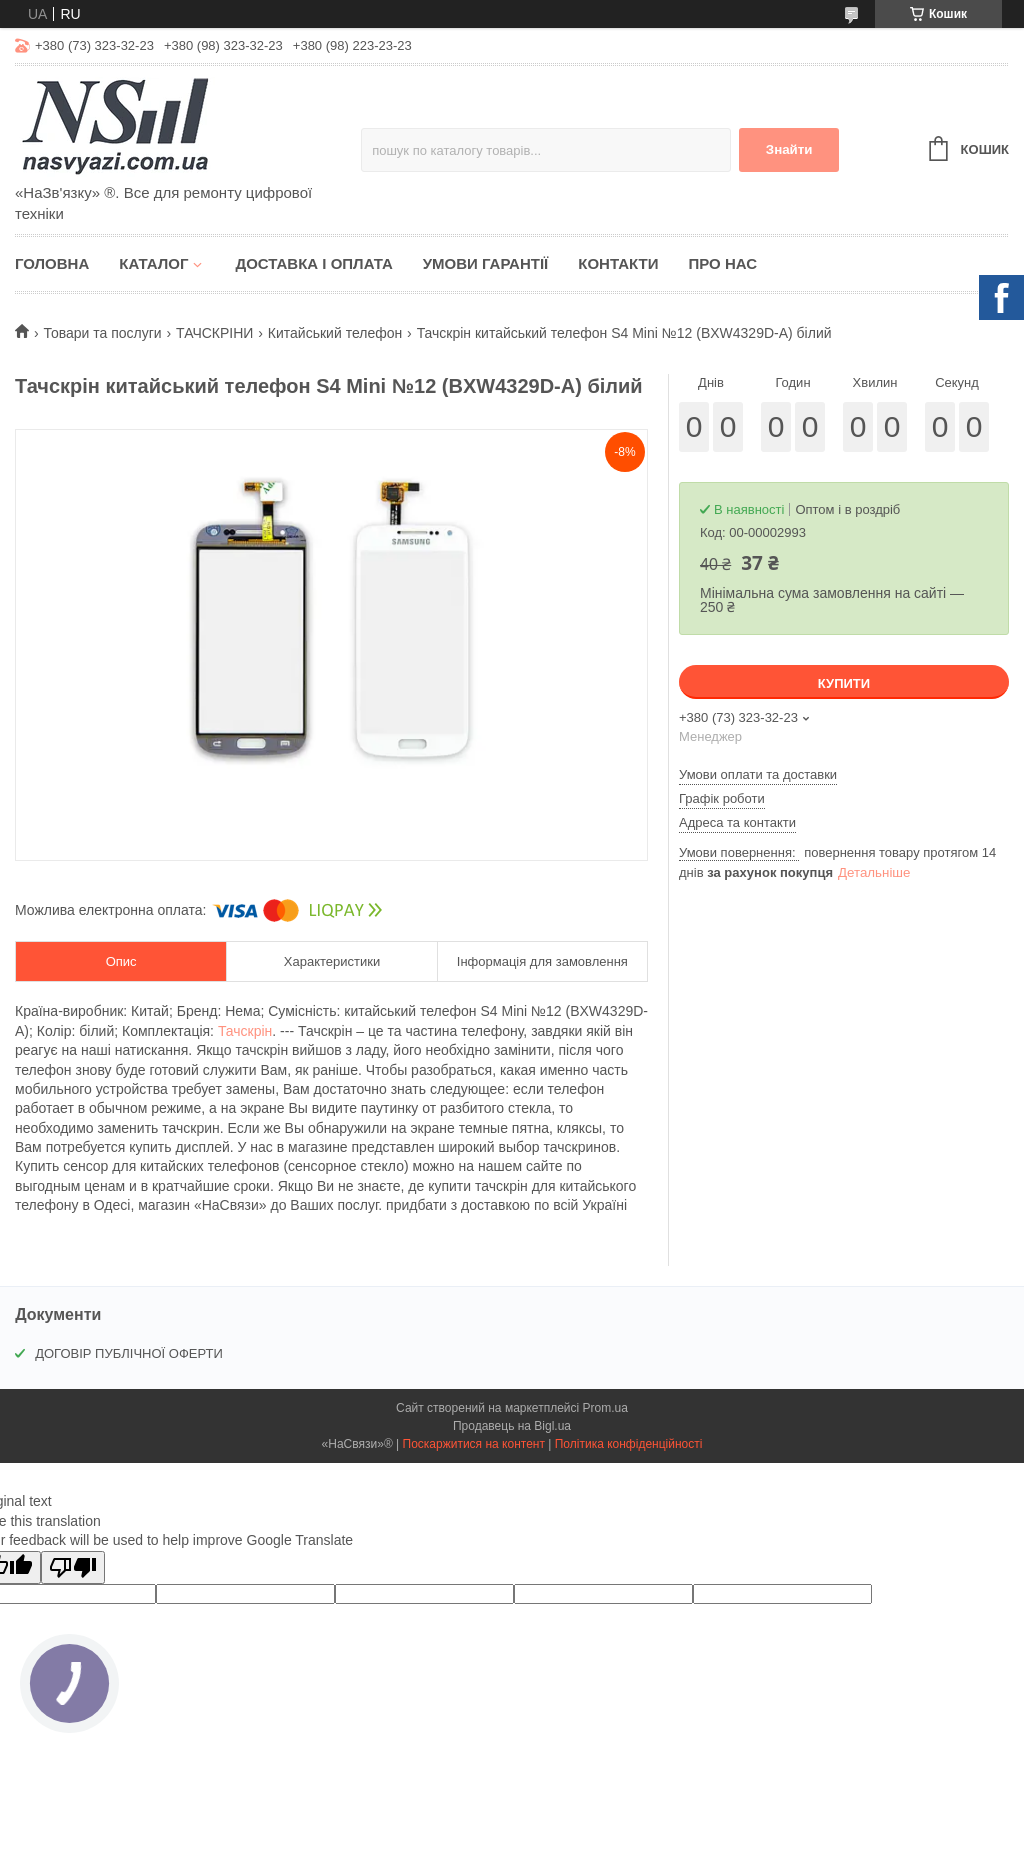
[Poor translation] (73, 1567)
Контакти (618, 263)
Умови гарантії (486, 263)
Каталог (153, 263)
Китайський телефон (335, 333)
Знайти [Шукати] (789, 149)
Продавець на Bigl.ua (512, 1426)
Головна (52, 263)
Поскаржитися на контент (474, 1444)
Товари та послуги (102, 333)
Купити (844, 683)
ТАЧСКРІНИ (214, 333)
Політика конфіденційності (629, 1444)
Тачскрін (245, 1031)
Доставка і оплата (313, 263)
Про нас (722, 263)
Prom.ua (605, 1408)
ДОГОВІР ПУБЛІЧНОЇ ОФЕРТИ (129, 1353)
